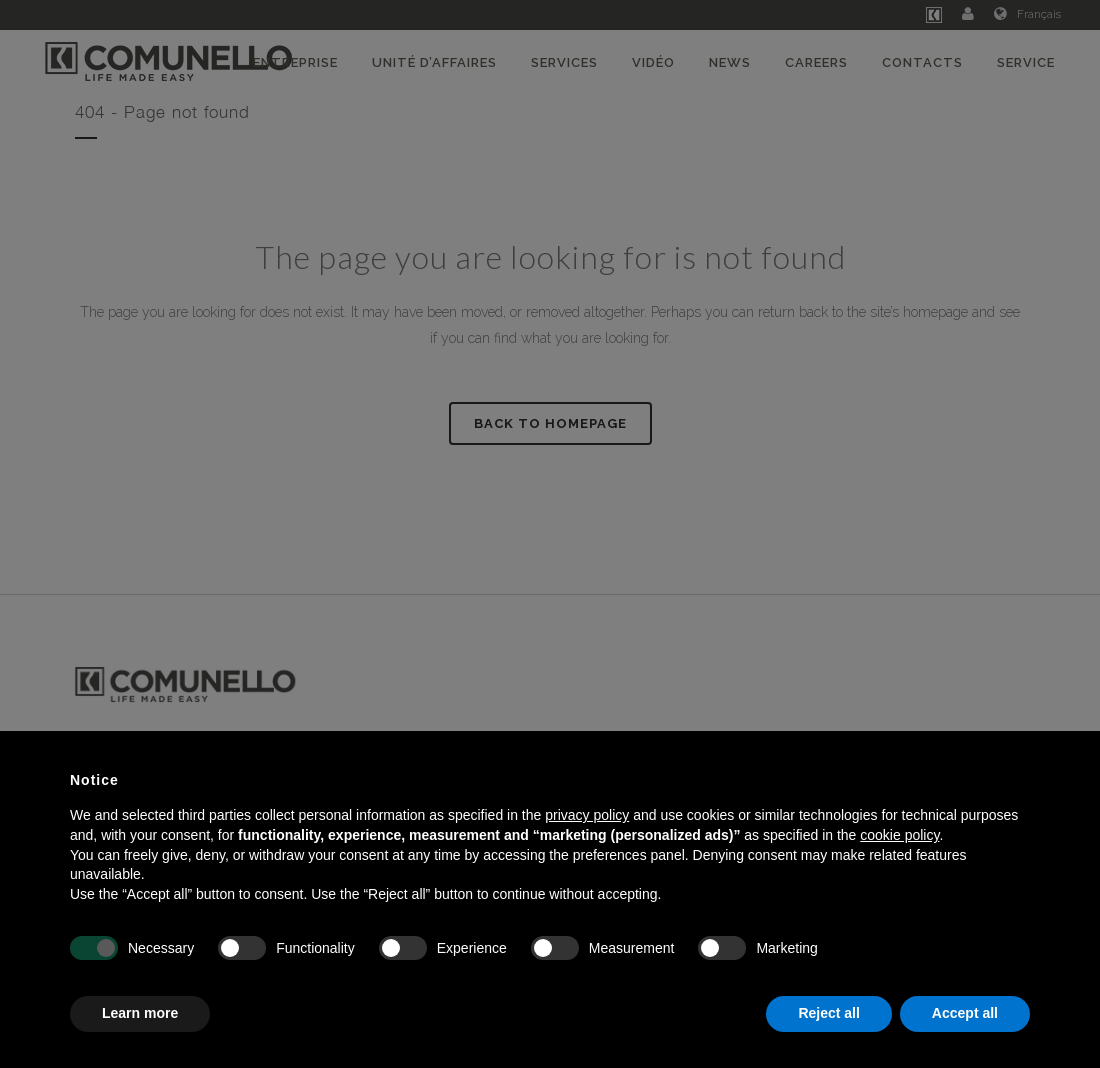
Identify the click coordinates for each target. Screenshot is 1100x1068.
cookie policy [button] (899, 835)
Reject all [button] (828, 1013)
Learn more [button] (140, 1013)
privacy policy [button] (587, 815)
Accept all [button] (965, 1013)
